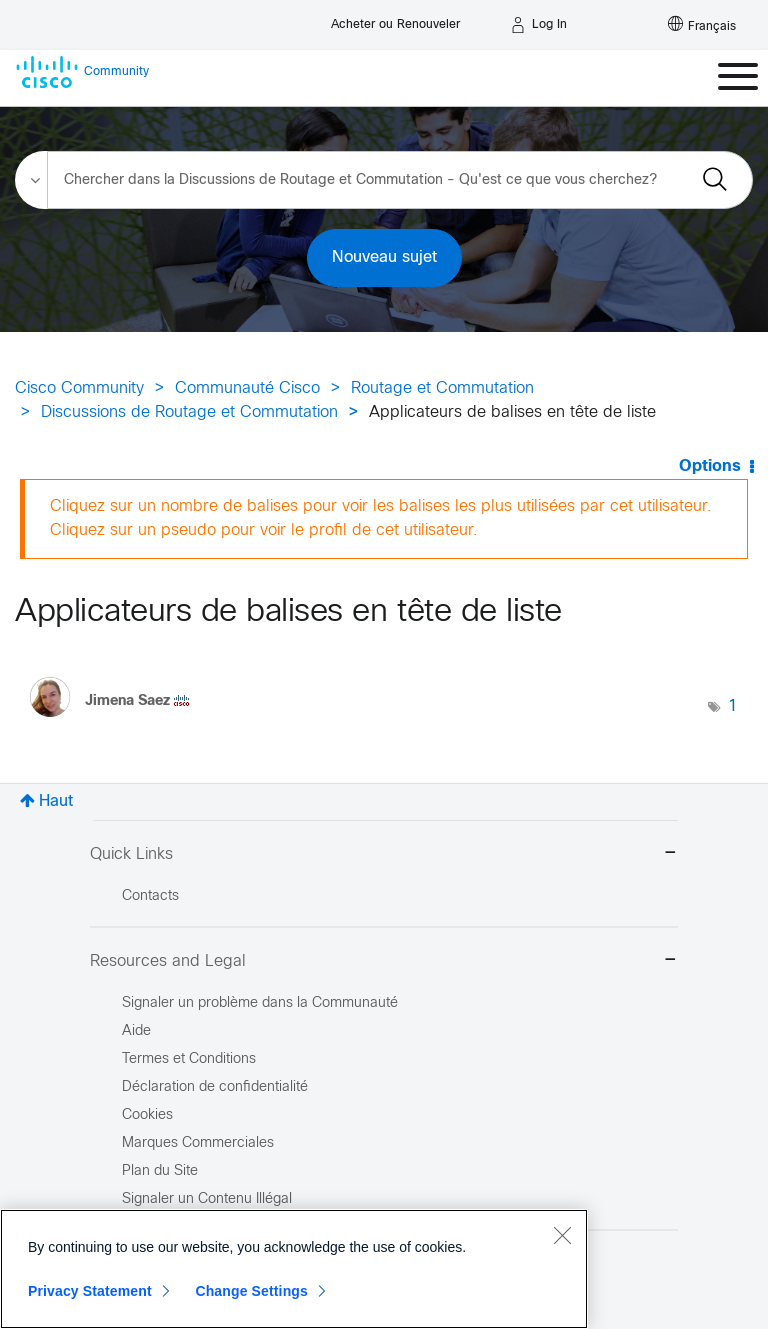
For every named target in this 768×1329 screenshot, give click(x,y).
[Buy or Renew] (395, 19)
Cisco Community (79, 388)
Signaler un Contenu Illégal (207, 1199)
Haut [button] (56, 801)
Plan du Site (160, 1171)
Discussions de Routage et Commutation (189, 412)
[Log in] (539, 25)
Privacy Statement (90, 1291)
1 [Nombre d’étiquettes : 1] (733, 706)
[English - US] (702, 25)
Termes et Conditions (189, 1059)
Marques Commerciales (198, 1143)
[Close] (562, 1235)
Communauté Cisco (247, 388)
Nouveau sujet (384, 257)
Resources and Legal (384, 961)
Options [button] (710, 466)
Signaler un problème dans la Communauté (260, 1003)
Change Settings (251, 1291)
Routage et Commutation (442, 388)
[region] (294, 1269)
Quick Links (384, 854)
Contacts (150, 896)
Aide (136, 1031)
